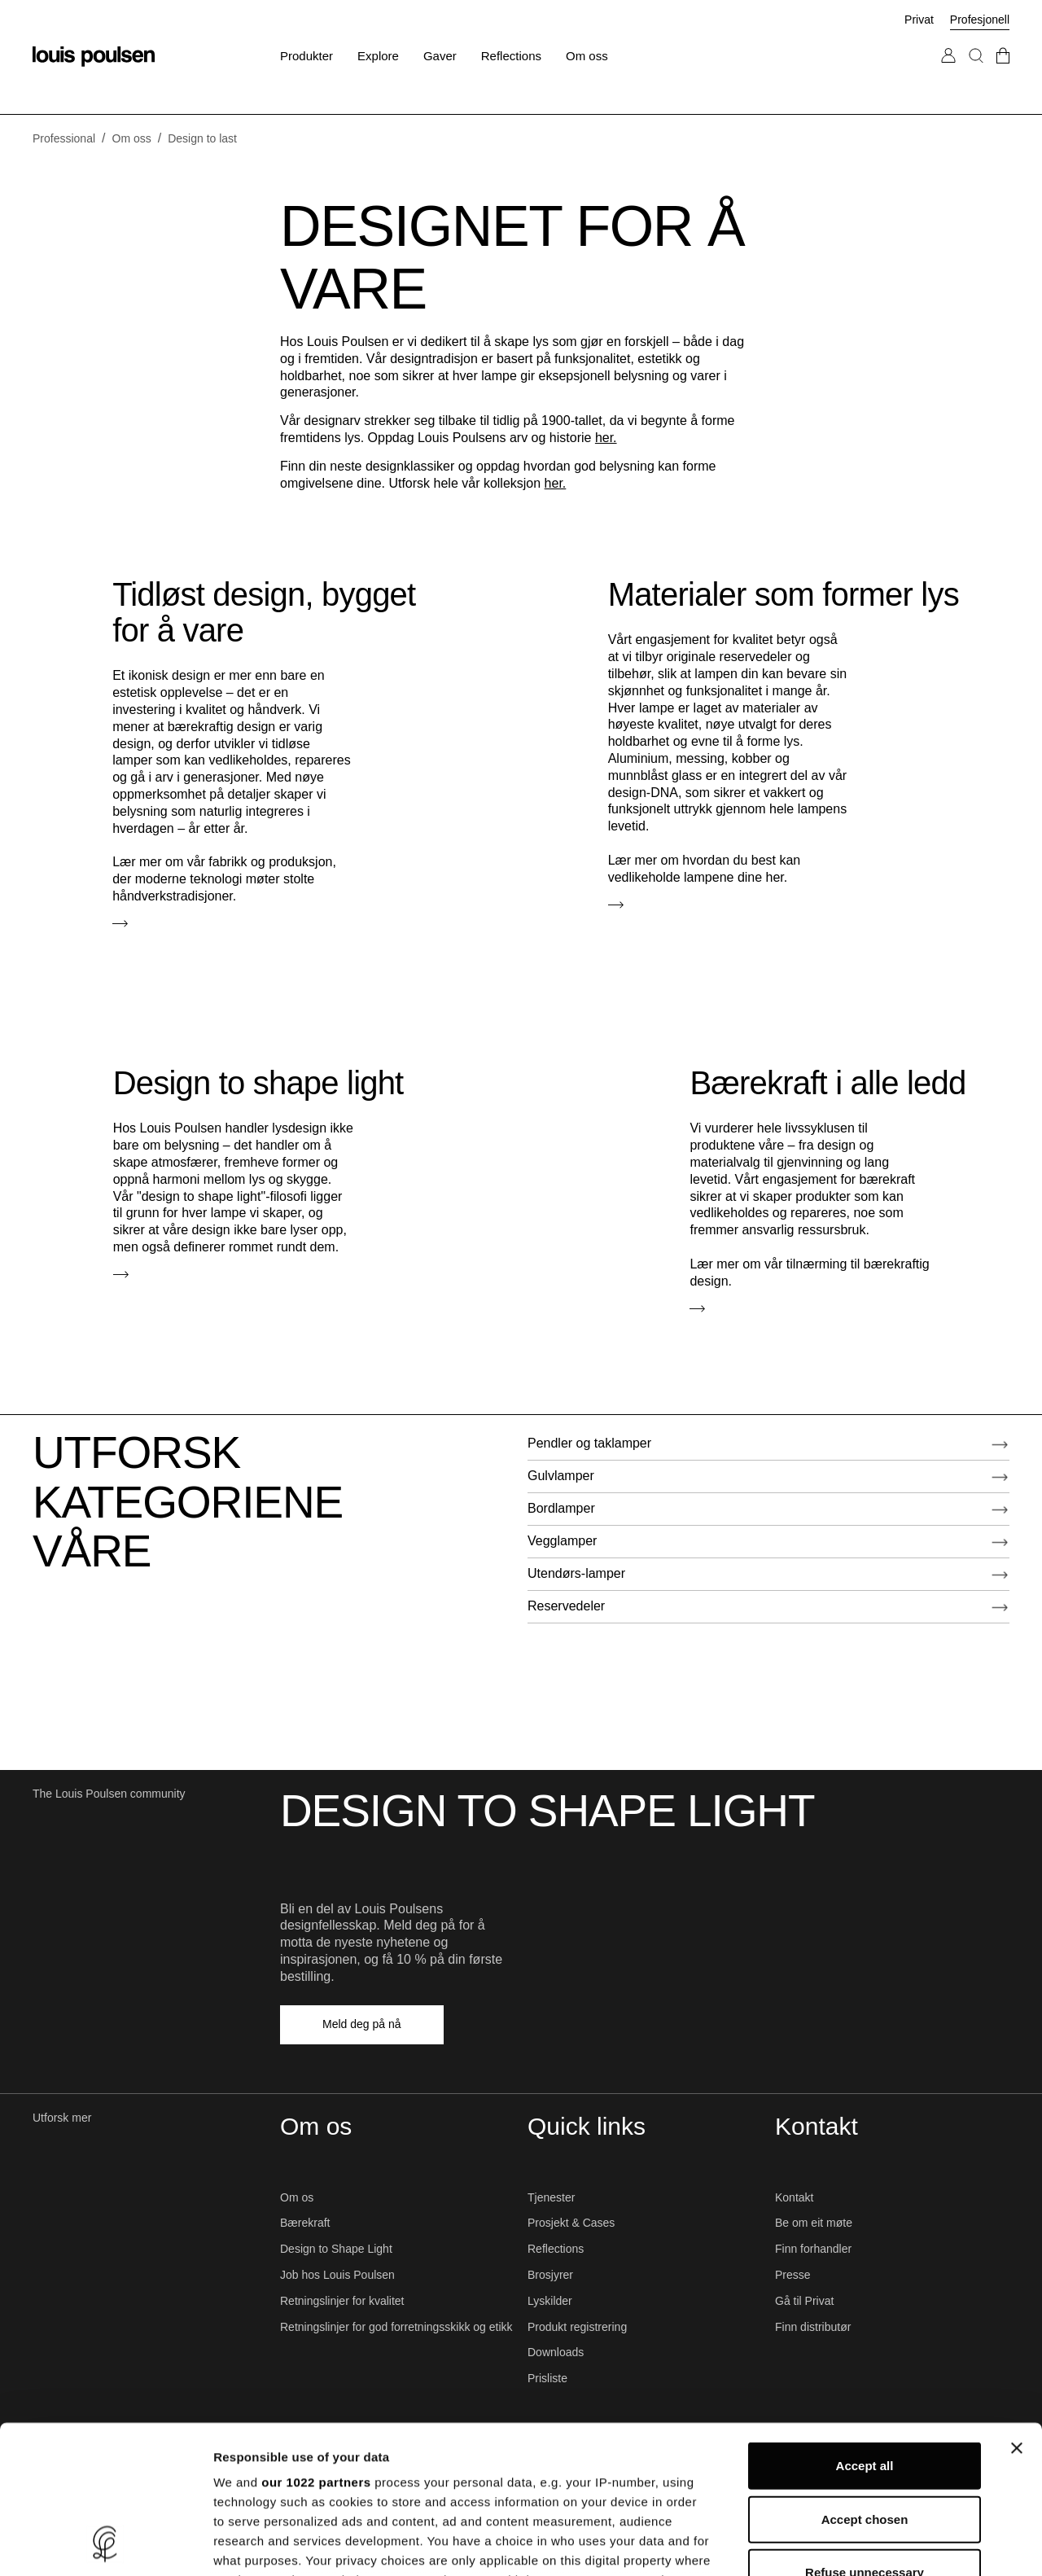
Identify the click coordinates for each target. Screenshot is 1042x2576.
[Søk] (976, 72)
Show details (854, 2544)
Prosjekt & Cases (571, 2222)
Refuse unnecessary (864, 2434)
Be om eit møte (813, 2222)
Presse (793, 2274)
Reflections (556, 2248)
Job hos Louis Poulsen (337, 2274)
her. (606, 438)
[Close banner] (1016, 2309)
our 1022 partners (315, 2343)
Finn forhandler (813, 2248)
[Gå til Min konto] (948, 72)
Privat (919, 19)
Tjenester (551, 2197)
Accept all (865, 2327)
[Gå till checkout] (1002, 72)
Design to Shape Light (336, 2248)
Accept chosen (864, 2380)
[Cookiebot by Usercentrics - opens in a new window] (105, 2544)
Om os (296, 2197)
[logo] (94, 56)
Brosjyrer (550, 2274)
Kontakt (794, 2197)
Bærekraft (305, 2222)
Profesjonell (979, 19)
